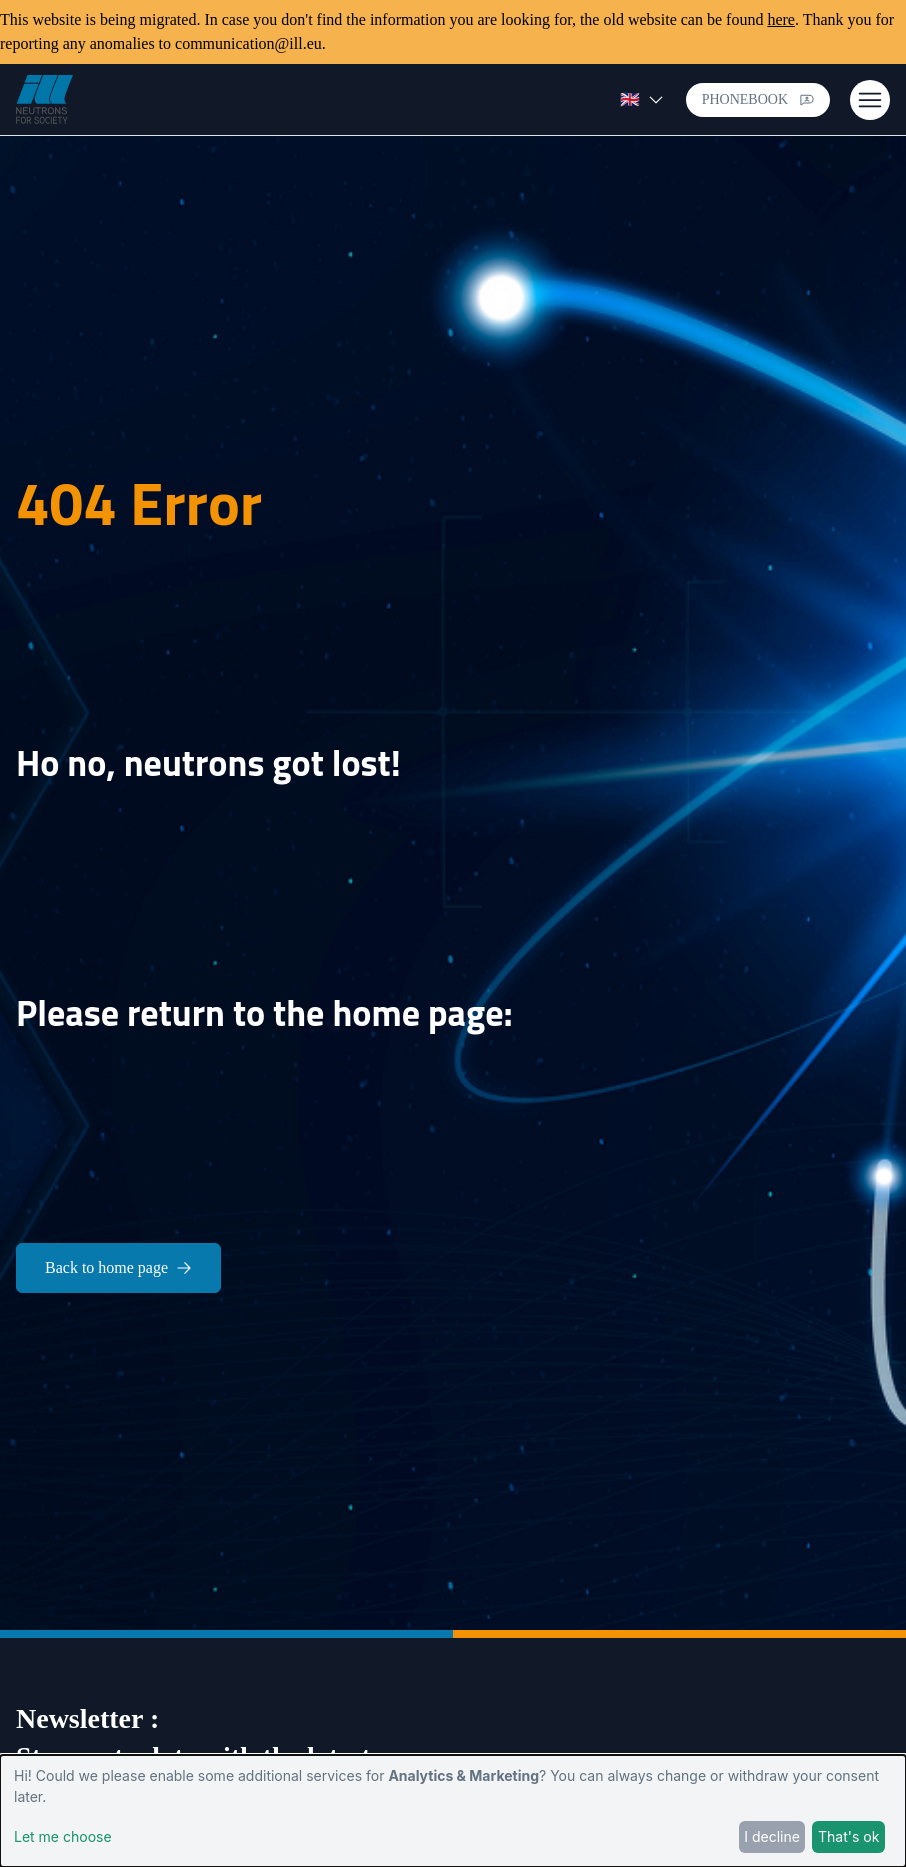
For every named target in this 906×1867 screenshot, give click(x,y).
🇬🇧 (642, 99)
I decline (772, 1836)
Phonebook (758, 99)
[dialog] (453, 1811)
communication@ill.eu (248, 43)
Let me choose (63, 1836)
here (781, 19)
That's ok (848, 1836)
